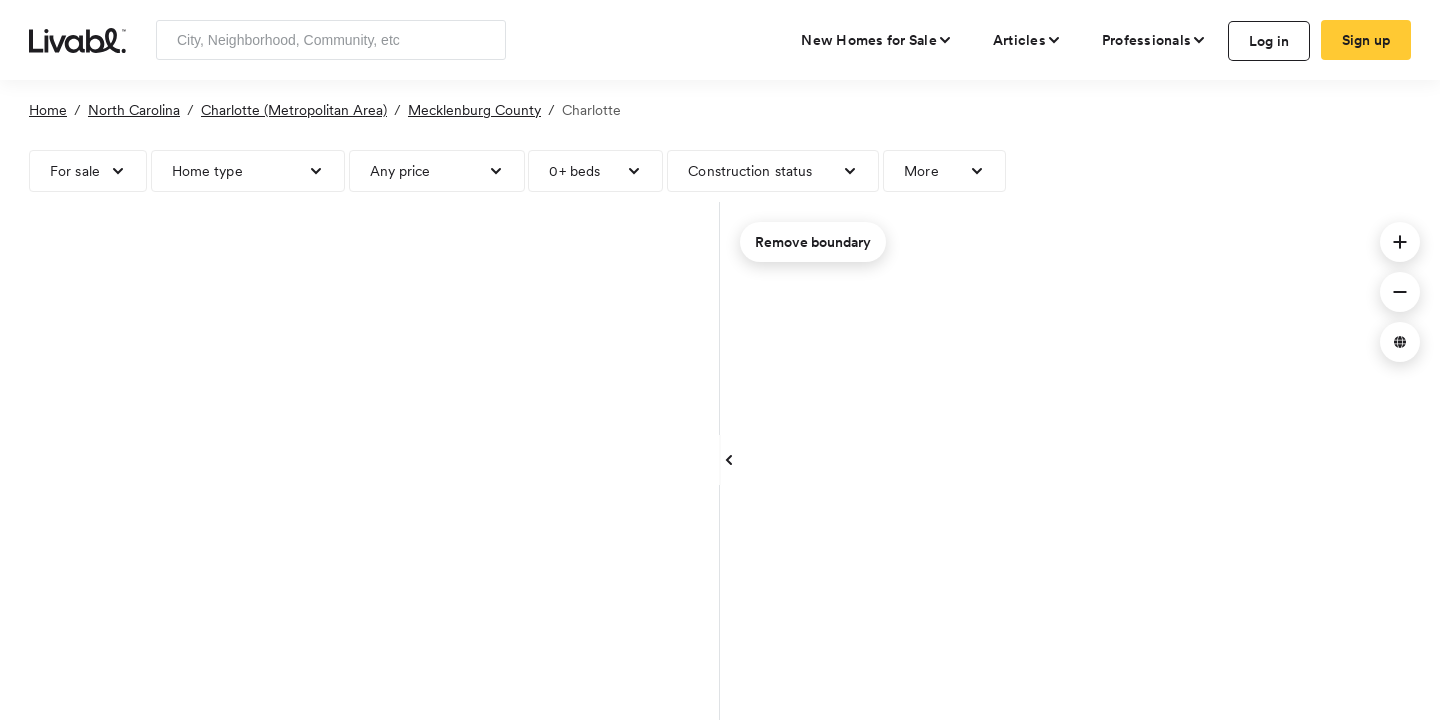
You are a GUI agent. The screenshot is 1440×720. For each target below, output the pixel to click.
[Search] (483, 40)
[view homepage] (77, 39)
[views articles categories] (1027, 40)
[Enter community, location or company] (331, 40)
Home (48, 110)
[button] (1400, 242)
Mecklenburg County (474, 110)
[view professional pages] (1154, 40)
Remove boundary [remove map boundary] (813, 242)
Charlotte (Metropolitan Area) (294, 110)
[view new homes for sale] (877, 40)
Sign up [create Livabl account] (1366, 40)
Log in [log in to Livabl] (1269, 41)
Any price (400, 171)
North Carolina (134, 110)
